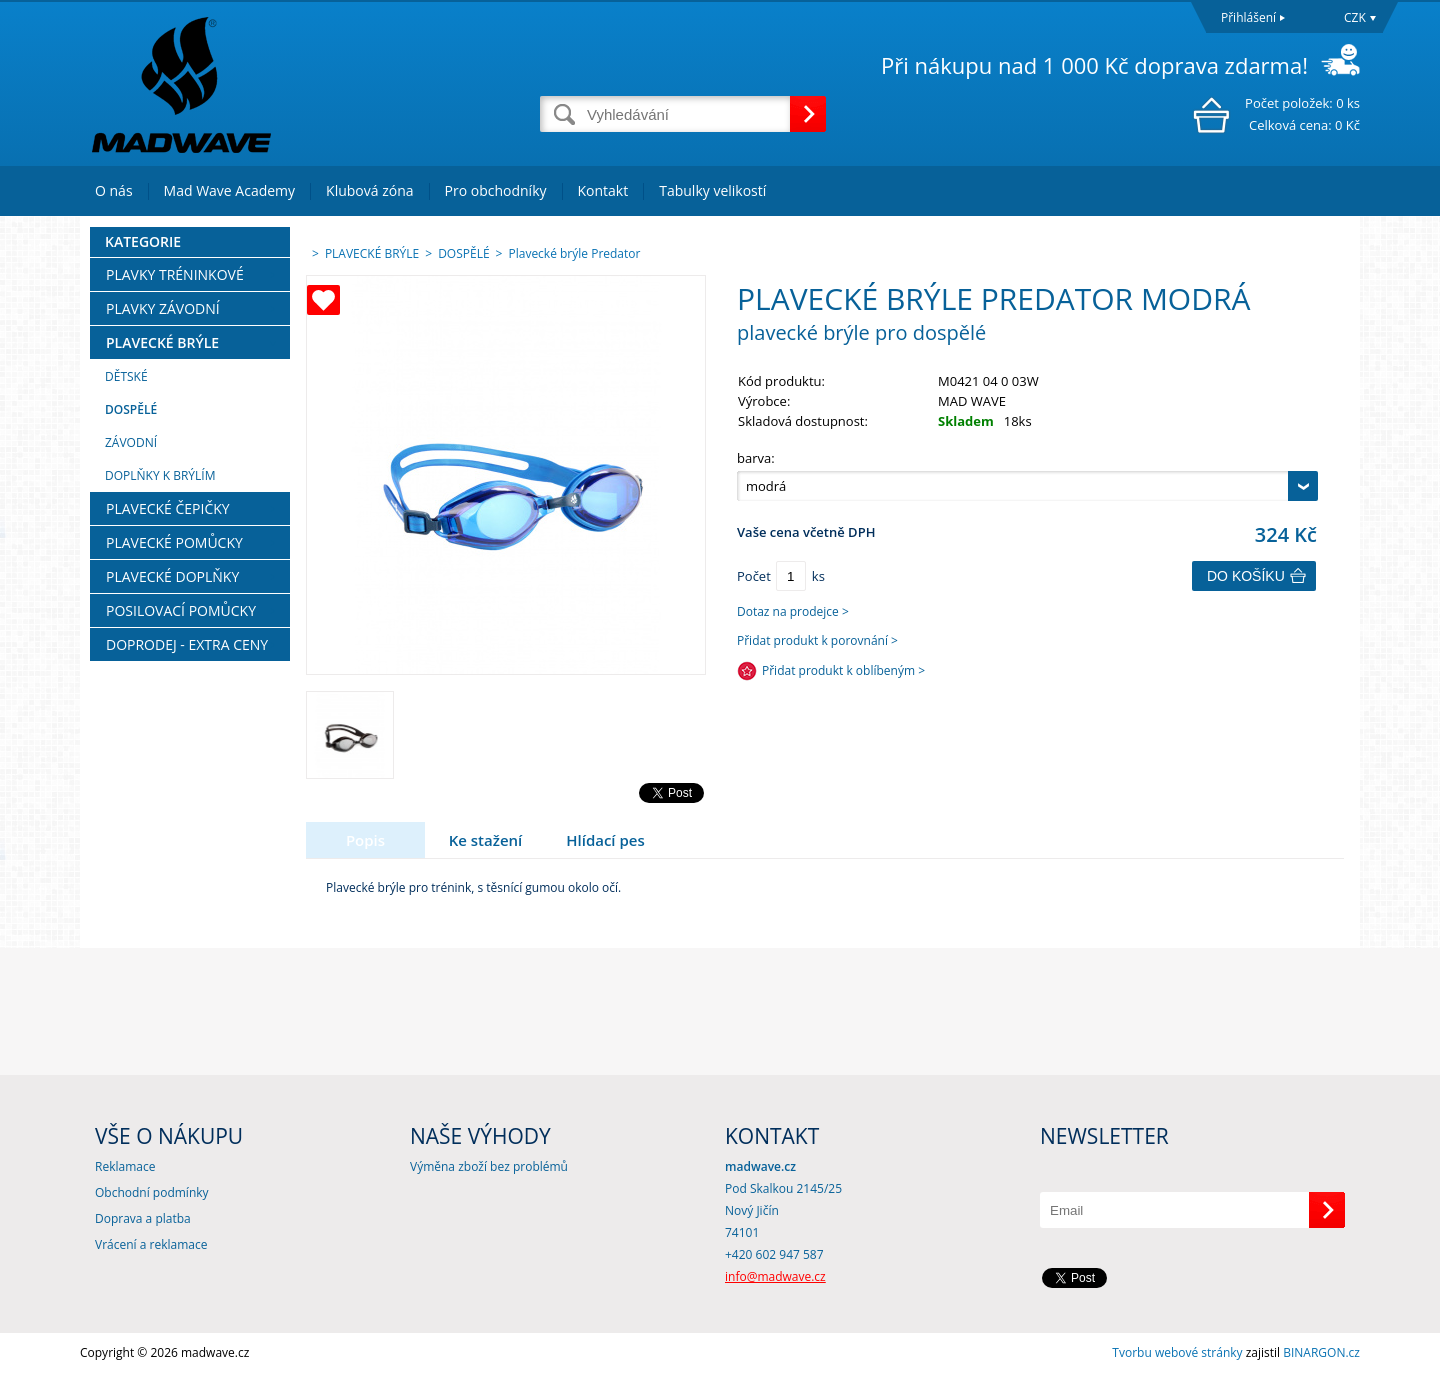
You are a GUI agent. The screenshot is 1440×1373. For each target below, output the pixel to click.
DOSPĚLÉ (131, 409)
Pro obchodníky (496, 190)
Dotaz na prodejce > (793, 611)
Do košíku (1246, 576)
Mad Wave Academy (230, 190)
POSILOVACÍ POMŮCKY (181, 610)
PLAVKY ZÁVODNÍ (163, 308)
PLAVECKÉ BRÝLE (162, 342)
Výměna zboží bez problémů (489, 1166)
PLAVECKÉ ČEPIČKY (168, 508)
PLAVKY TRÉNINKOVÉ (175, 274)
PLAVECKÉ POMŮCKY (174, 542)
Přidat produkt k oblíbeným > (843, 670)
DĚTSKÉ (126, 376)
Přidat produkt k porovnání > (817, 640)
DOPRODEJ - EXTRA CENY (187, 644)
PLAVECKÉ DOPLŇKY (172, 576)
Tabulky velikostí (712, 190)
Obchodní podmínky (152, 1192)
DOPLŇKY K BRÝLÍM (160, 475)
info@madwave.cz (775, 1276)
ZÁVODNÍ (131, 442)
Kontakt (603, 190)
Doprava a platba (143, 1218)
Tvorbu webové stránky (1177, 1352)
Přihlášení (1248, 17)
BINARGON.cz (1321, 1352)
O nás (114, 190)
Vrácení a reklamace (151, 1244)
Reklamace (125, 1166)
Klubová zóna (369, 190)
